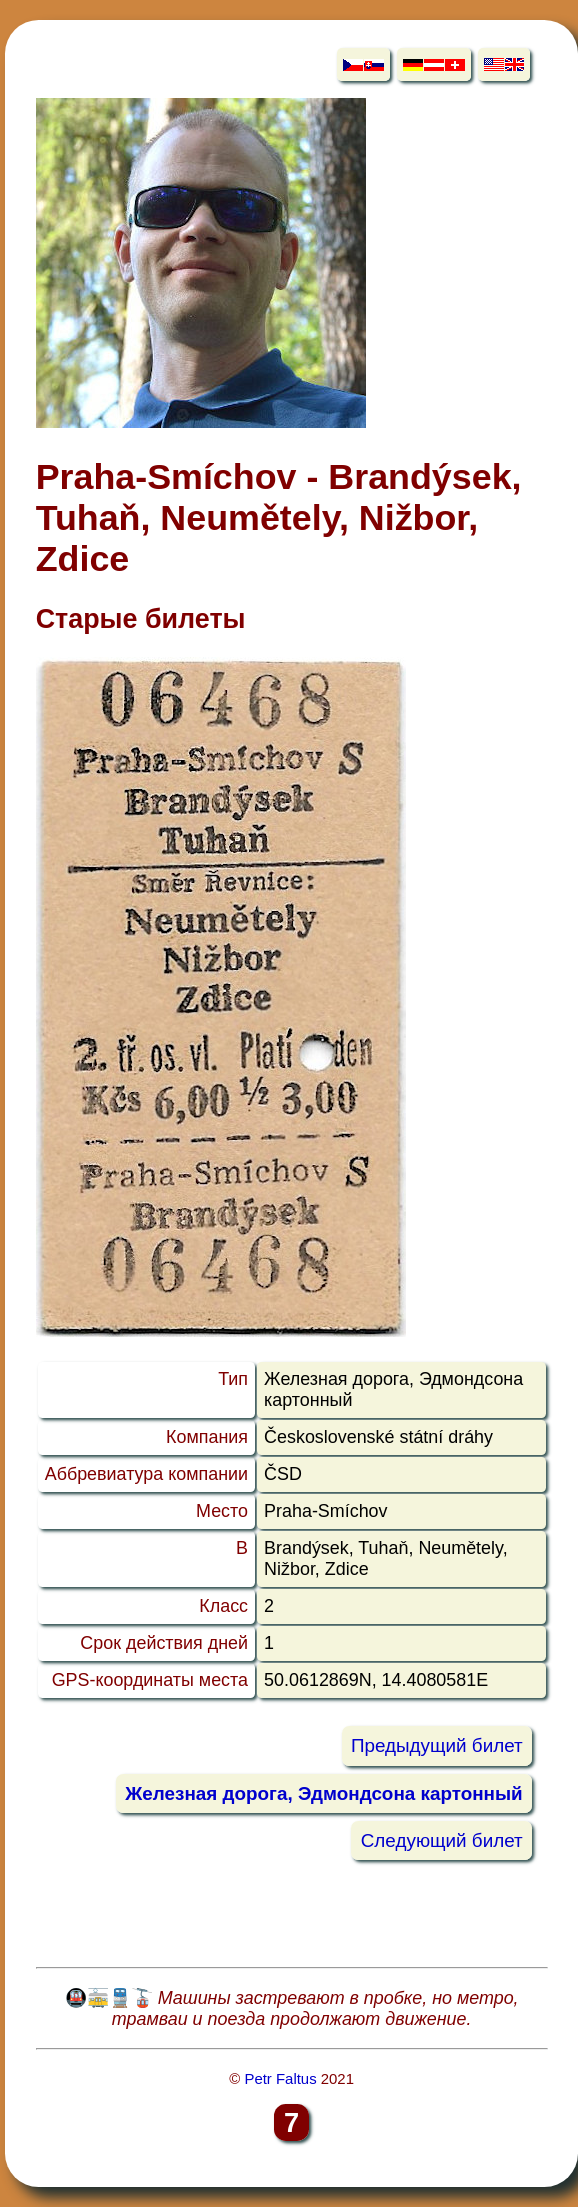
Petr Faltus (280, 2078)
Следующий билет (442, 1840)
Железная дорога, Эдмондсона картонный (323, 1793)
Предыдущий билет (437, 1746)
